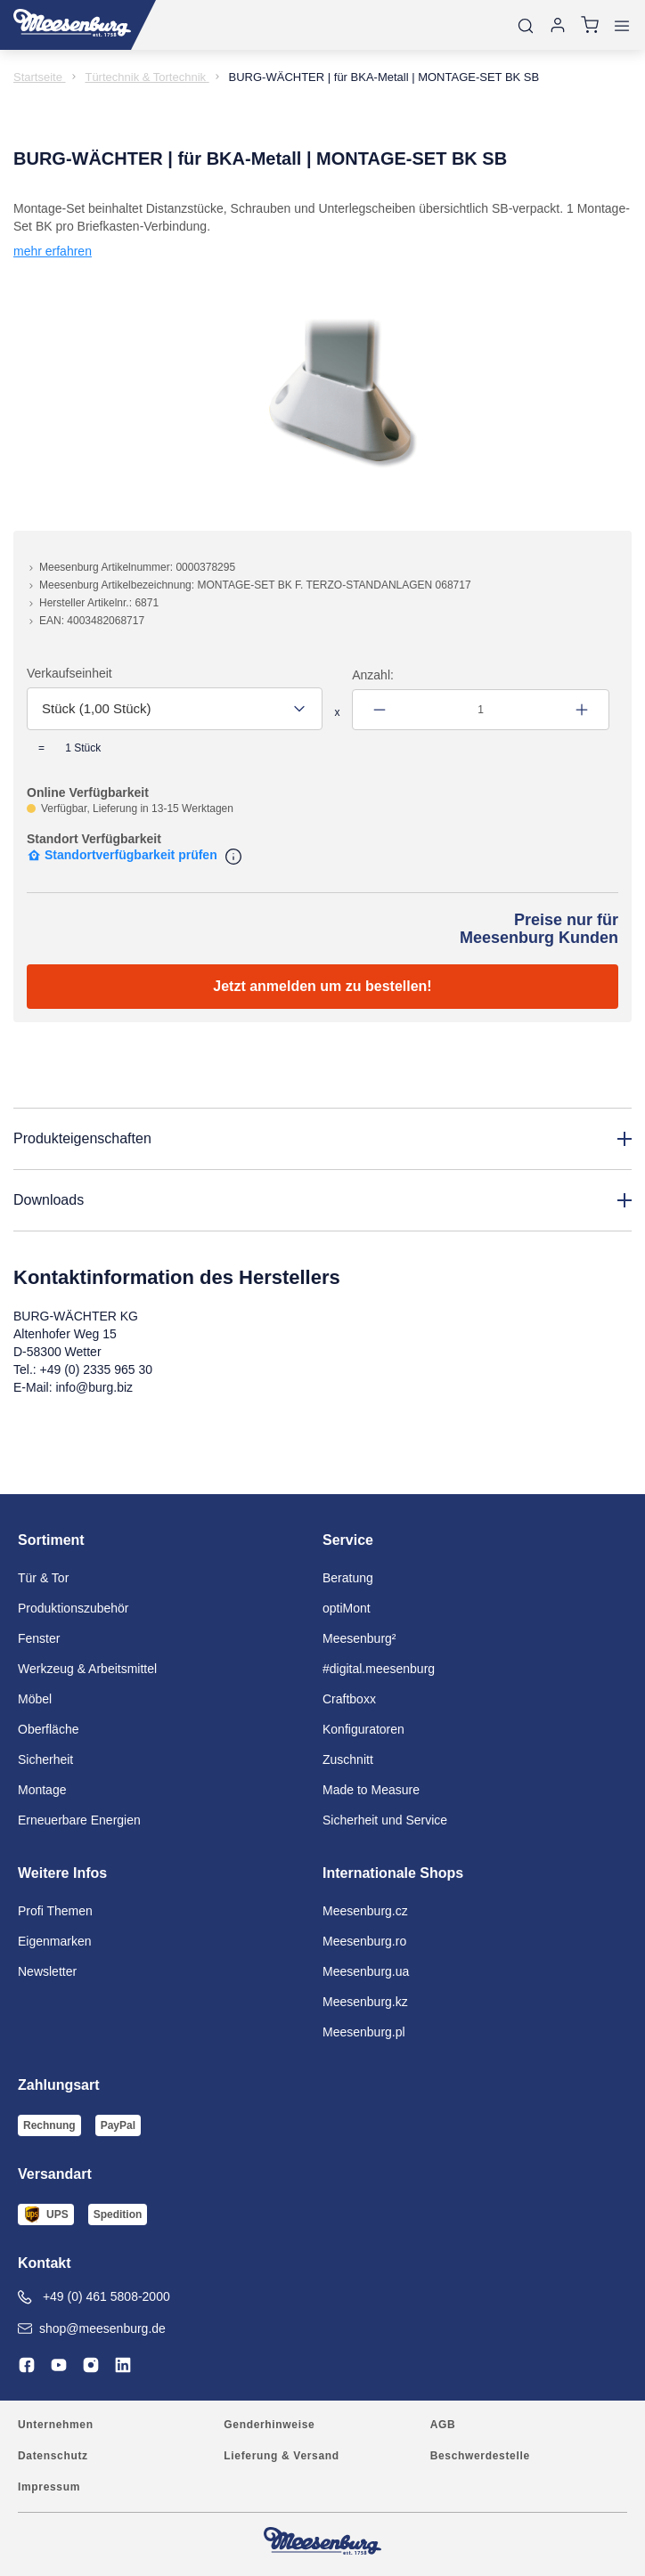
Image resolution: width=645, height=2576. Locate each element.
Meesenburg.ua (365, 1971)
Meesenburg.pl (363, 2032)
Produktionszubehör (73, 1608)
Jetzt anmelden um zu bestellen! (322, 986)
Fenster (39, 1638)
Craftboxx (349, 1699)
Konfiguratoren (363, 1729)
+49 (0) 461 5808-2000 (94, 2296)
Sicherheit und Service (384, 1820)
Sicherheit (45, 1759)
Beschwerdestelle (480, 2456)
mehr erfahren (52, 251)
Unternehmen (56, 2424)
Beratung (347, 1578)
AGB (443, 2424)
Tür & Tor (43, 1578)
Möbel (35, 1699)
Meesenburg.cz (365, 1911)
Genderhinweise (269, 2424)
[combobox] (174, 708)
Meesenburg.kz (365, 2002)
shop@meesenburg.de (92, 2328)
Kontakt (44, 2263)
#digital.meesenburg (378, 1669)
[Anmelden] (558, 25)
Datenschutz (53, 2456)
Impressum (49, 2487)
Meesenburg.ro (364, 1941)
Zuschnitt (347, 1759)
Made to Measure (371, 1790)
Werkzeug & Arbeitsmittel (87, 1669)
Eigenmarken (55, 1941)
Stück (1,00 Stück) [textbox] (96, 708)
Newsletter (47, 1971)
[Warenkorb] (590, 25)
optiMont (346, 1608)
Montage (42, 1790)
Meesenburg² (359, 1638)
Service (347, 1540)
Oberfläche (48, 1729)
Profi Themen (55, 1911)
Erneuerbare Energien (79, 1820)
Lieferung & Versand (281, 2456)
